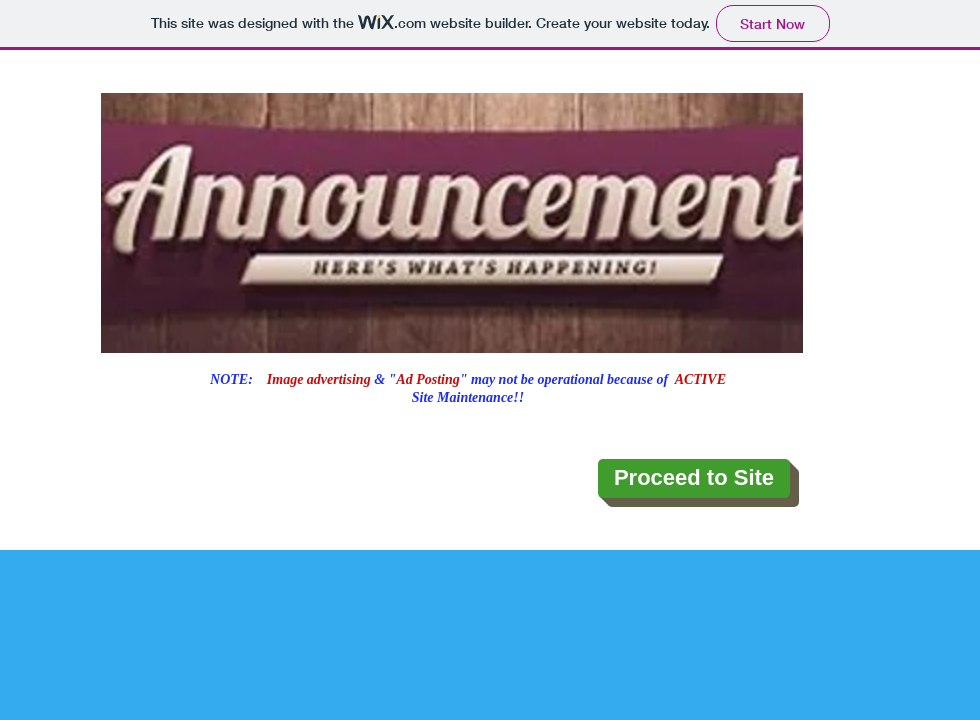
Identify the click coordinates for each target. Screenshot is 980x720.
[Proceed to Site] (694, 478)
